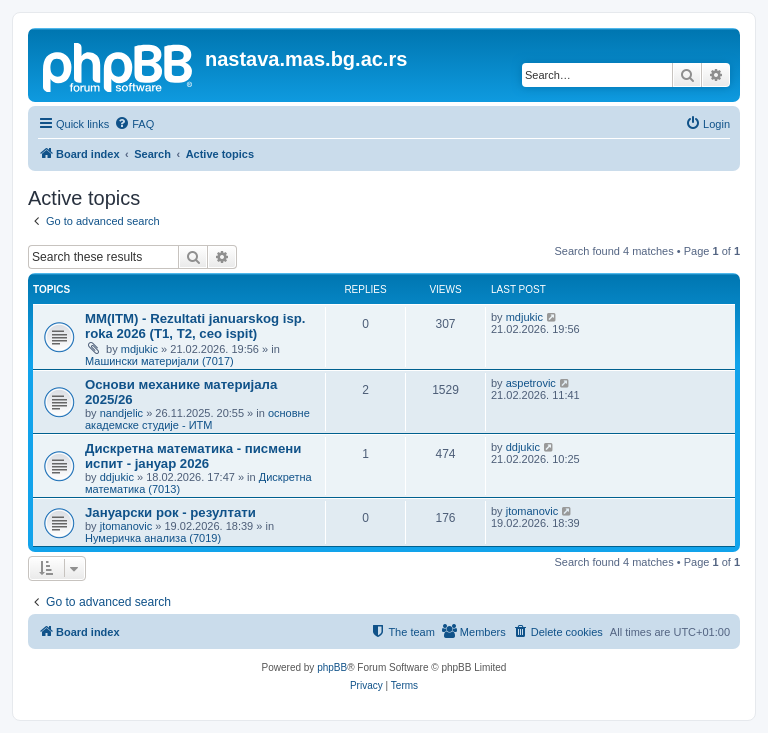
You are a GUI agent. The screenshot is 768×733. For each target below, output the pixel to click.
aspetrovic (531, 383)
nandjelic (121, 413)
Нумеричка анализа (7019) (153, 538)
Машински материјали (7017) (159, 361)
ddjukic (117, 477)
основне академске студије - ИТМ (197, 419)
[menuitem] (134, 124)
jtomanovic (126, 526)
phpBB (332, 667)
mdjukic (139, 349)
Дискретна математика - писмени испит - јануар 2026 (193, 456)
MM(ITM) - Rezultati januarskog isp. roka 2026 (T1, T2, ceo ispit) (195, 326)
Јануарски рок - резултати (170, 512)
